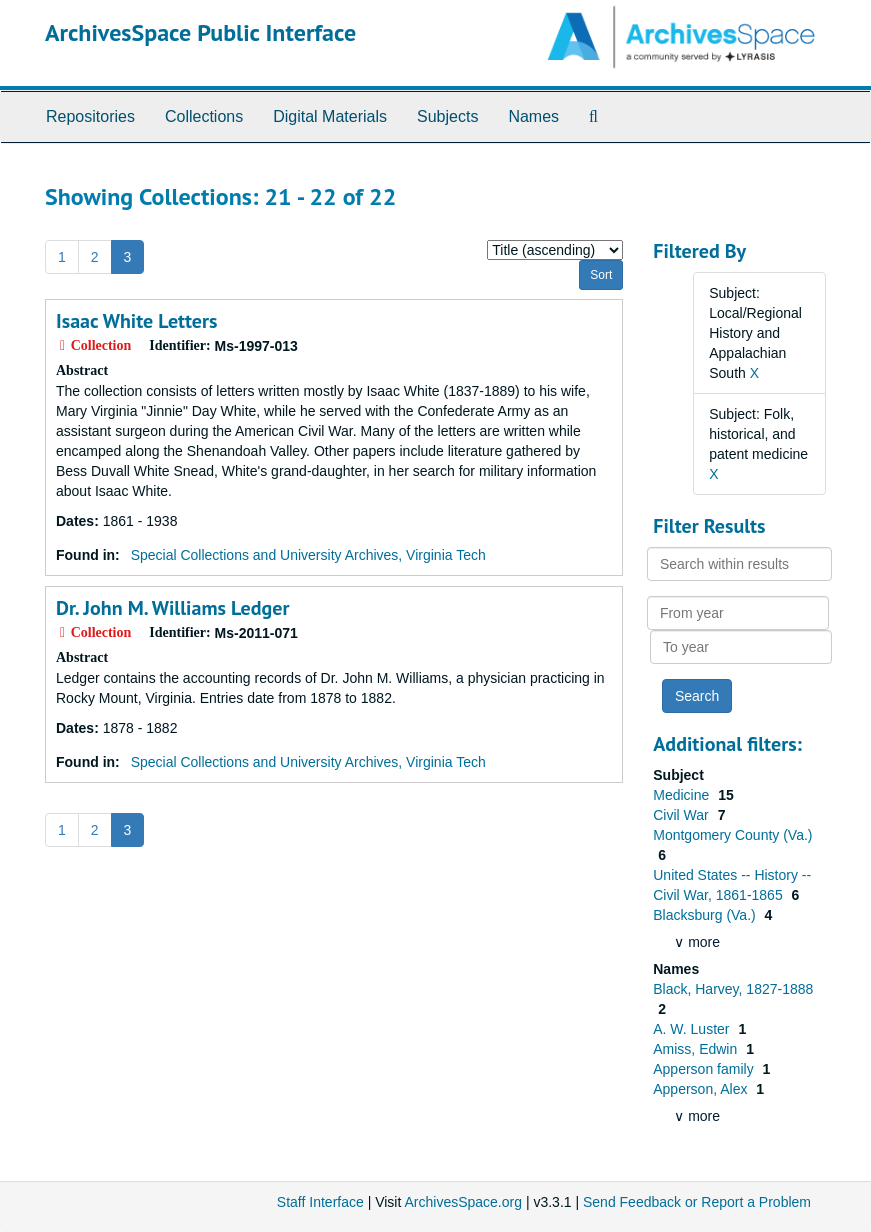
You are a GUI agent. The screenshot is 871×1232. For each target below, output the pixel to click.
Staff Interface (320, 1202)
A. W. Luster (693, 1029)
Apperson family (705, 1069)
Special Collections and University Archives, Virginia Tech (308, 555)
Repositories (90, 116)
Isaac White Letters (136, 321)
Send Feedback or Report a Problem (697, 1202)
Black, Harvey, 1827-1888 (733, 989)
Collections (204, 116)
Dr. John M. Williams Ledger (172, 608)
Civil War (682, 815)
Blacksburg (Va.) (706, 915)
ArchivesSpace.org (463, 1202)
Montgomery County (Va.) (732, 835)
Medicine (683, 795)
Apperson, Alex (702, 1089)
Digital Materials (330, 116)
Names (533, 116)
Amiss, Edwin (697, 1049)
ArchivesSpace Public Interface (200, 32)
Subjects (447, 116)
